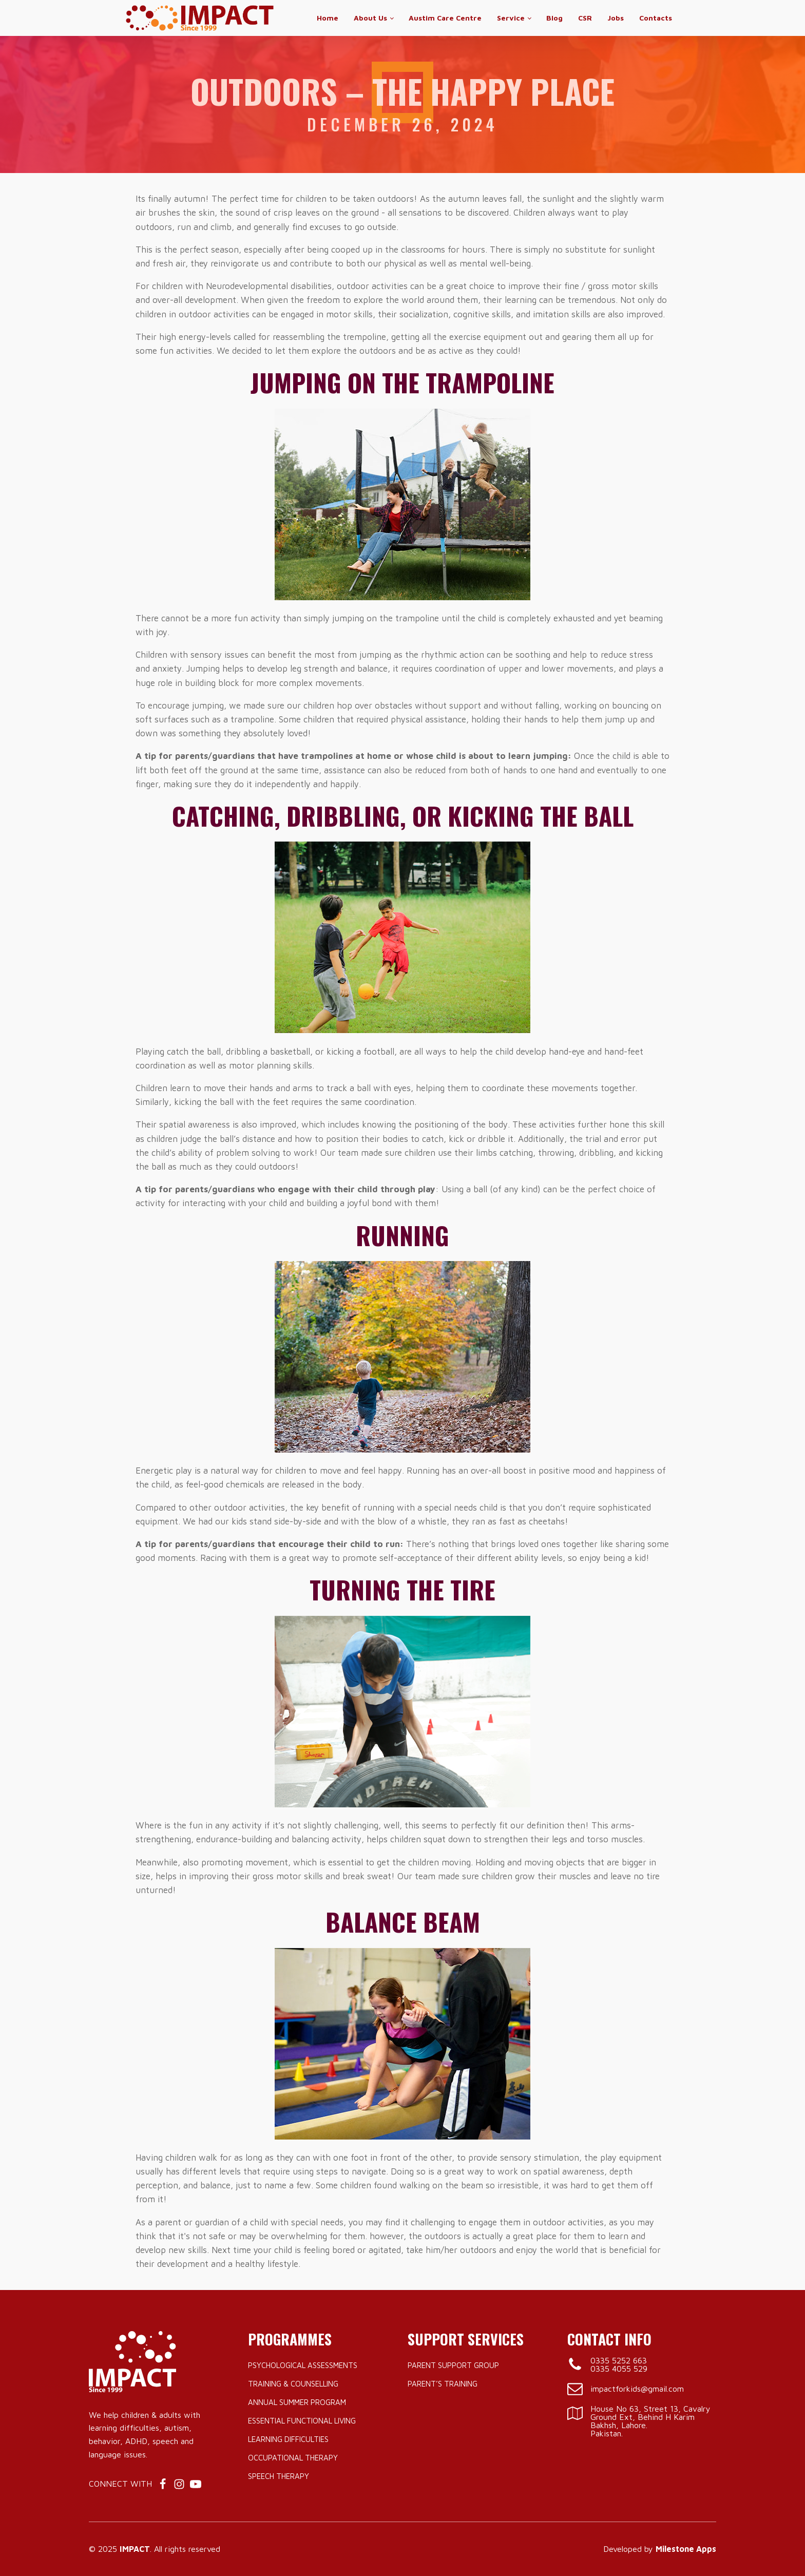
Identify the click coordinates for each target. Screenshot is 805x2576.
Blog (554, 17)
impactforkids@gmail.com (637, 2388)
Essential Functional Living (302, 2420)
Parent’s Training (442, 2383)
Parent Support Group (453, 2365)
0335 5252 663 (618, 2360)
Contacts (655, 17)
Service (511, 17)
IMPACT (135, 2548)
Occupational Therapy (293, 2457)
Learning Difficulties (288, 2439)
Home (327, 17)
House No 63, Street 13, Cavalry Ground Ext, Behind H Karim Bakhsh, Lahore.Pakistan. (650, 2421)
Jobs (615, 17)
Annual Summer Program (297, 2402)
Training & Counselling (293, 2383)
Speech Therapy (278, 2476)
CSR (585, 17)
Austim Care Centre (445, 17)
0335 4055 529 (618, 2368)
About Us (370, 17)
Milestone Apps (686, 2548)
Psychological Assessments (302, 2365)
